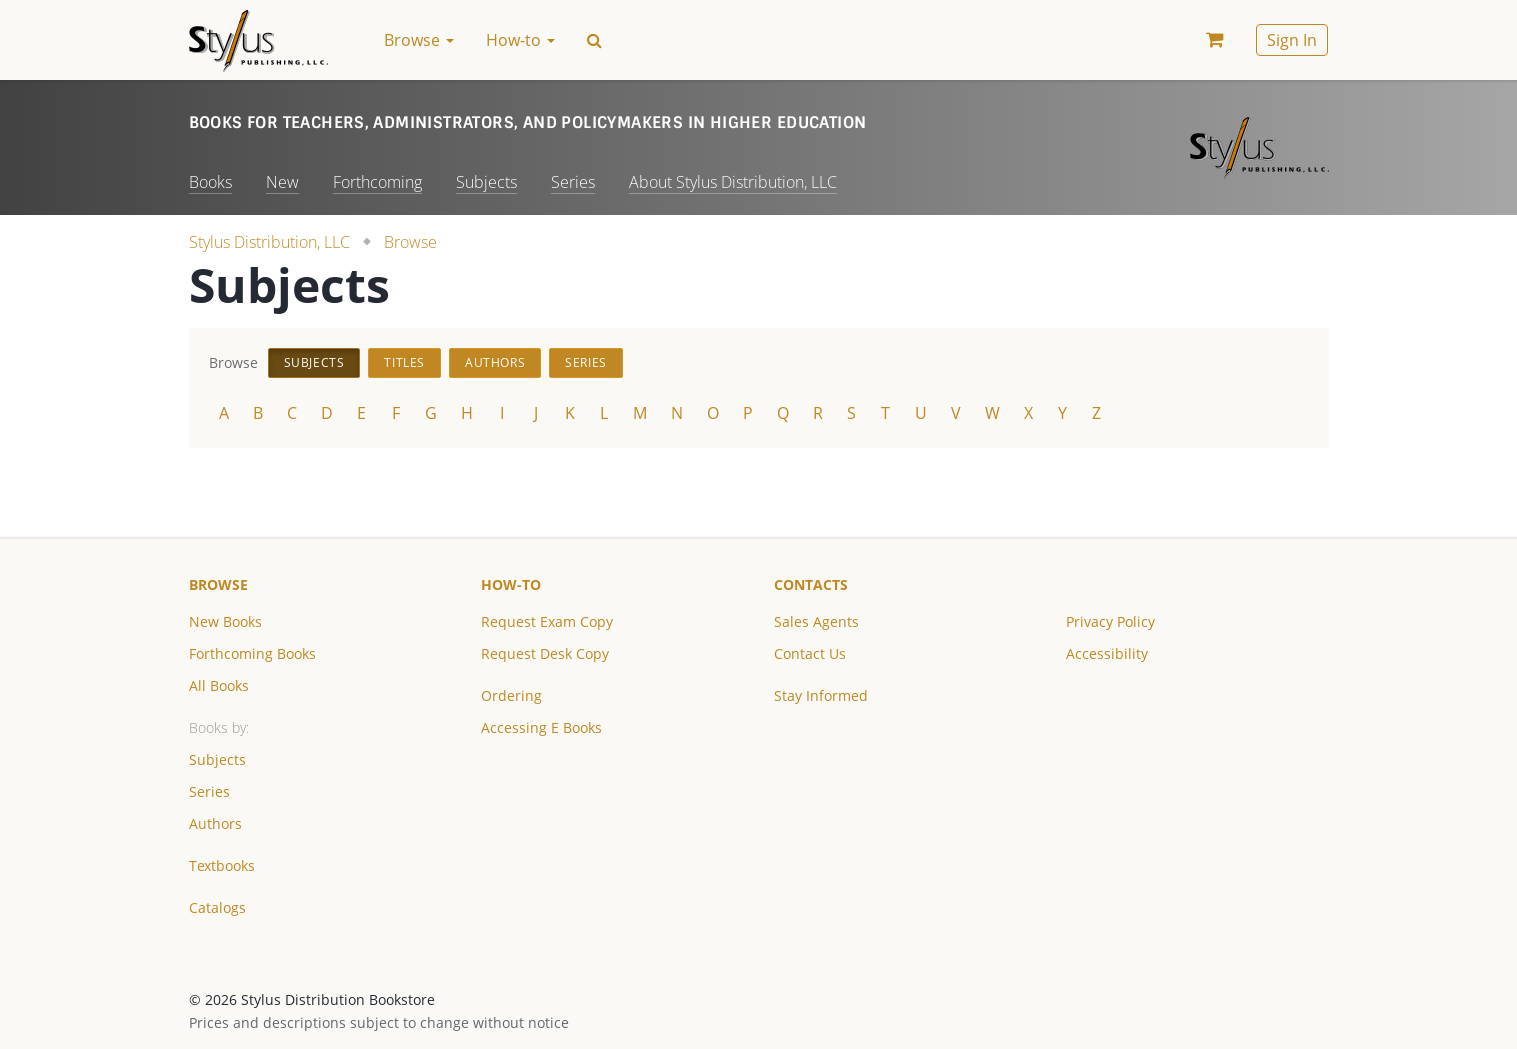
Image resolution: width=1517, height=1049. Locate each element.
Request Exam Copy (547, 621)
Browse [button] (419, 40)
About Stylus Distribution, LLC (733, 182)
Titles (404, 362)
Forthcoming (377, 182)
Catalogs (217, 907)
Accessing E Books (541, 727)
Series (573, 182)
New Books (225, 621)
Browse (410, 242)
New (282, 182)
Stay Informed (821, 695)
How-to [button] (520, 40)
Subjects (486, 182)
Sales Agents (816, 621)
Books (210, 182)
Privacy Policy (1110, 621)
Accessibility (1107, 653)
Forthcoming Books (252, 653)
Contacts (811, 584)
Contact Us (810, 653)
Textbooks (222, 865)
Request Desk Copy (545, 653)
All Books (219, 685)
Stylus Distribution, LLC (269, 242)
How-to (511, 584)
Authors (495, 362)
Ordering (511, 695)
